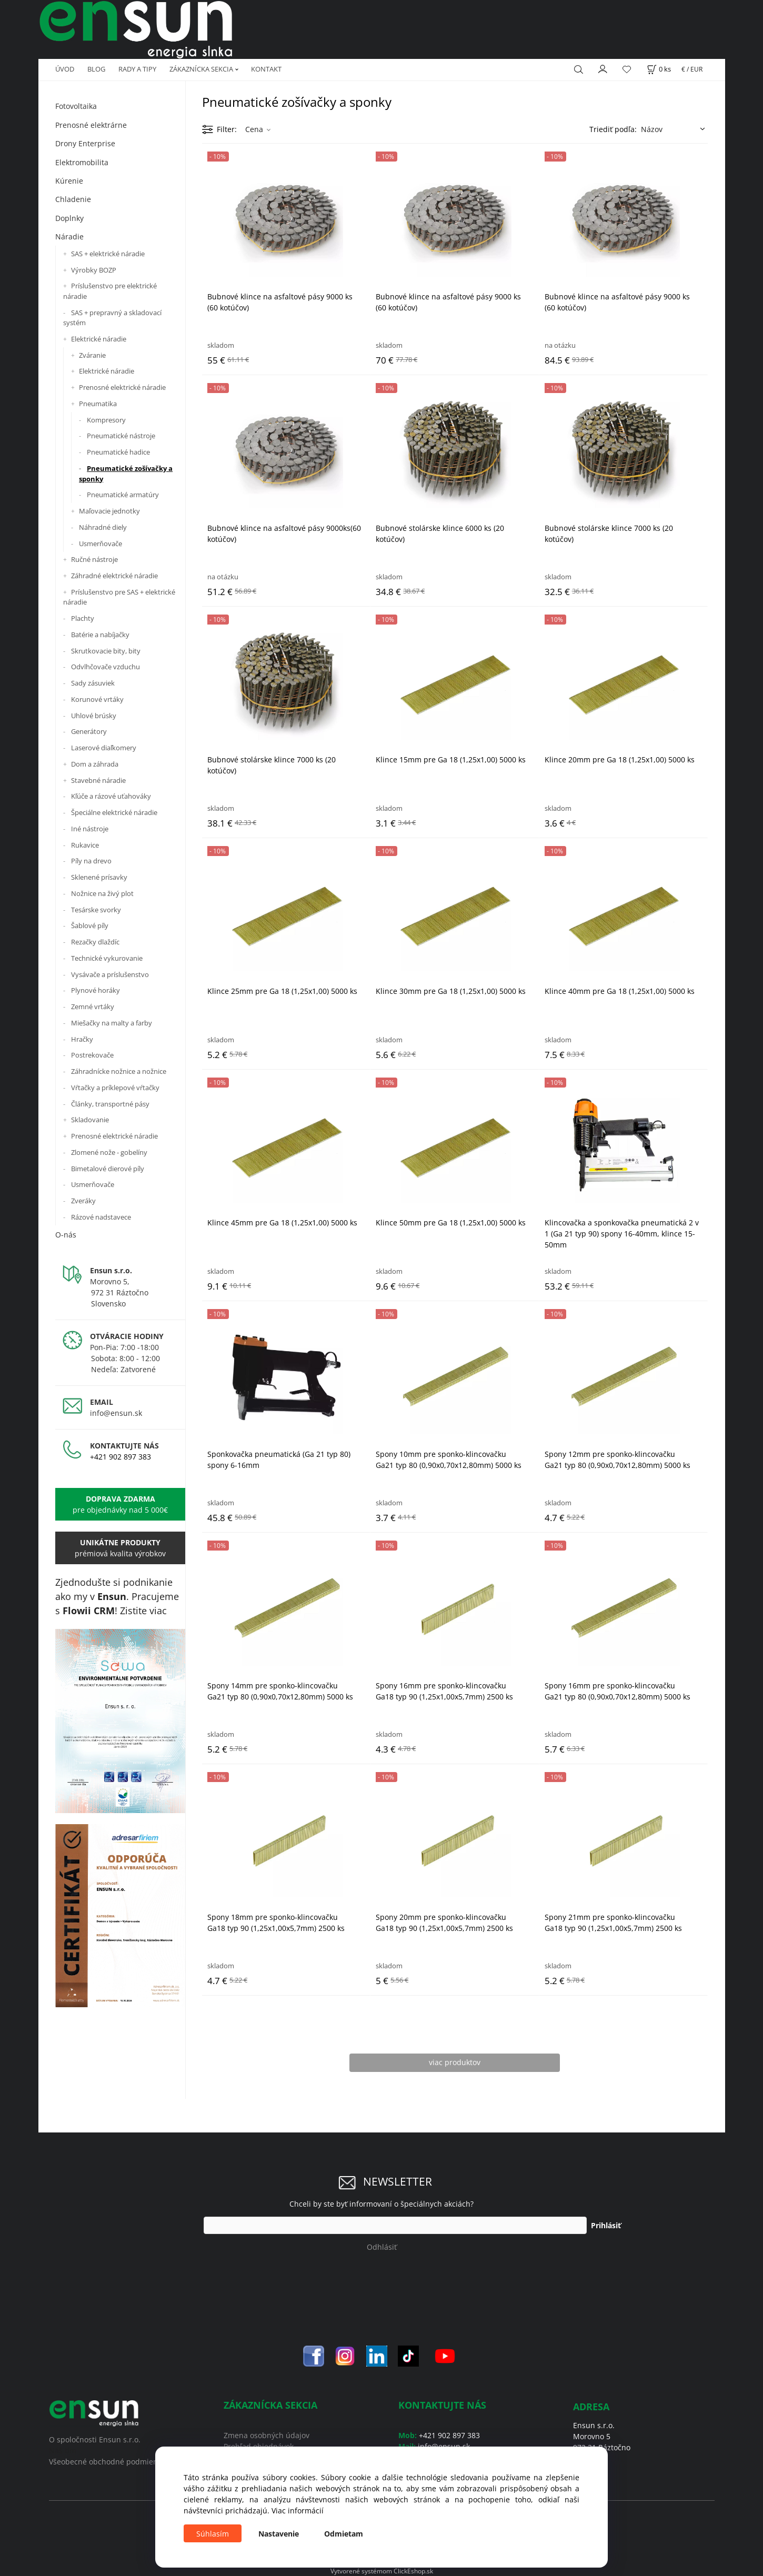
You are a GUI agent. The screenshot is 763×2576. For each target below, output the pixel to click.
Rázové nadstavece (101, 1217)
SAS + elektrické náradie (108, 253)
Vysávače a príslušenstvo (110, 974)
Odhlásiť (382, 2247)
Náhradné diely (103, 527)
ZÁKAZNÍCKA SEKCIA (201, 69)
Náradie (69, 237)
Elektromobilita (81, 162)
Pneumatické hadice (118, 452)
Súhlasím (212, 2534)
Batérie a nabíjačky (100, 634)
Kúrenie (69, 181)
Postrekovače (92, 1055)
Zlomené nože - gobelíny (109, 1152)
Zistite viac (143, 1610)
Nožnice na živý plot (102, 893)
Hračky (82, 1039)
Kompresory (106, 420)
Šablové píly (89, 925)
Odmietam (343, 2534)
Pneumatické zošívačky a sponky (126, 474)
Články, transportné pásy (110, 1104)
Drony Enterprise (85, 143)
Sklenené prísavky (99, 877)
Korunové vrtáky (97, 699)
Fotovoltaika (76, 106)
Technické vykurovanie (107, 958)
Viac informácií (298, 2510)
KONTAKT (266, 69)
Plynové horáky (95, 990)
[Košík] (659, 69)
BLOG (96, 69)
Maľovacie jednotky (109, 511)
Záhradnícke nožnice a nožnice (118, 1071)
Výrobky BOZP (93, 270)
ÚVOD (64, 69)
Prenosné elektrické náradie (122, 387)
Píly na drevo (91, 861)
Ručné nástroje (94, 559)
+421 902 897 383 (120, 1457)
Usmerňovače (100, 543)
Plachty (82, 618)
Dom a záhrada (94, 764)
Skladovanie (90, 1119)
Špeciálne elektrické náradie (114, 812)
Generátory (89, 731)
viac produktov (454, 2062)
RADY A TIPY (137, 69)
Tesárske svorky (96, 909)
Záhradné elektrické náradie (114, 575)
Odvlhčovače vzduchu (105, 666)
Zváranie (92, 355)
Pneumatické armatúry (123, 494)
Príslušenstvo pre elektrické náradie (110, 291)
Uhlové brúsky (93, 715)
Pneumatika (98, 403)
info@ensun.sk (116, 1413)
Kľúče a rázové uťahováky (111, 796)
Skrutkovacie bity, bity (105, 651)
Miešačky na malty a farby (111, 1023)
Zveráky (83, 1200)
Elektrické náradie (98, 339)
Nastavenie (278, 2534)
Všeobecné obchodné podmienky (107, 2462)
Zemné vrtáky (92, 1006)
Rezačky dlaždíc (95, 942)
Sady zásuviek (93, 683)
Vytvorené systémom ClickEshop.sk (381, 2571)
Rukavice (85, 845)
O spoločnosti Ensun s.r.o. (94, 2439)
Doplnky (69, 218)
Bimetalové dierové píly (107, 1168)
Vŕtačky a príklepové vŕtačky (115, 1087)
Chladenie (73, 199)
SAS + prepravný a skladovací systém (112, 318)
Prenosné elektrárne (91, 125)
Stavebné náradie (98, 780)
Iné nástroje (89, 828)
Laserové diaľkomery (103, 747)
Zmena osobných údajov (266, 2435)
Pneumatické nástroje (121, 435)
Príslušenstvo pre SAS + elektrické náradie (119, 597)
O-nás (65, 1235)
